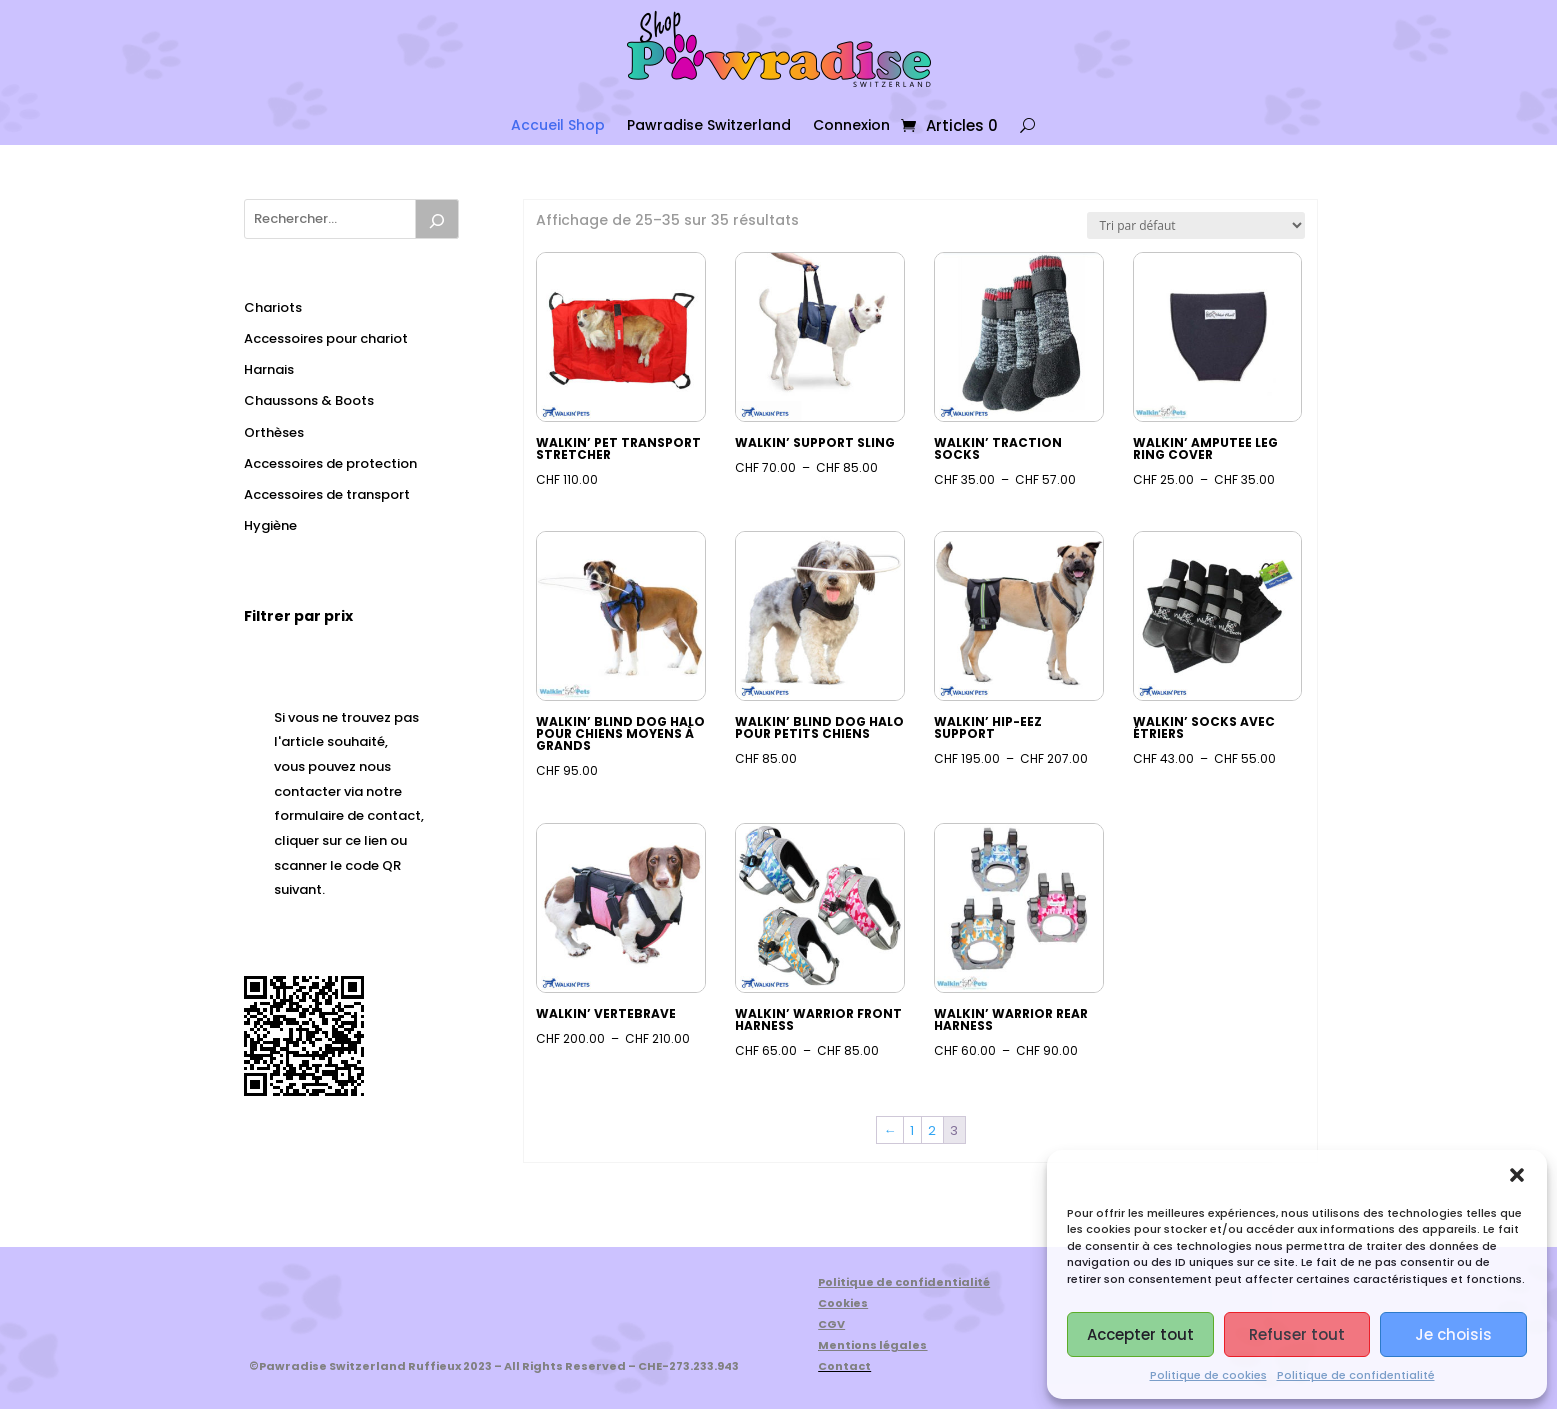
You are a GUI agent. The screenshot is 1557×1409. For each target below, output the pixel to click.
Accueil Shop (558, 125)
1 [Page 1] (912, 1130)
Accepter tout (1140, 1334)
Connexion (851, 125)
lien (375, 840)
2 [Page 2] (932, 1130)
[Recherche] (437, 219)
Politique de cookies (1208, 1375)
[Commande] (1196, 225)
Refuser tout (1297, 1334)
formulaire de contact (347, 815)
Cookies (843, 1303)
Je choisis (1453, 1334)
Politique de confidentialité (1356, 1375)
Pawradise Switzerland (709, 125)
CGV (831, 1324)
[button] (1517, 1175)
